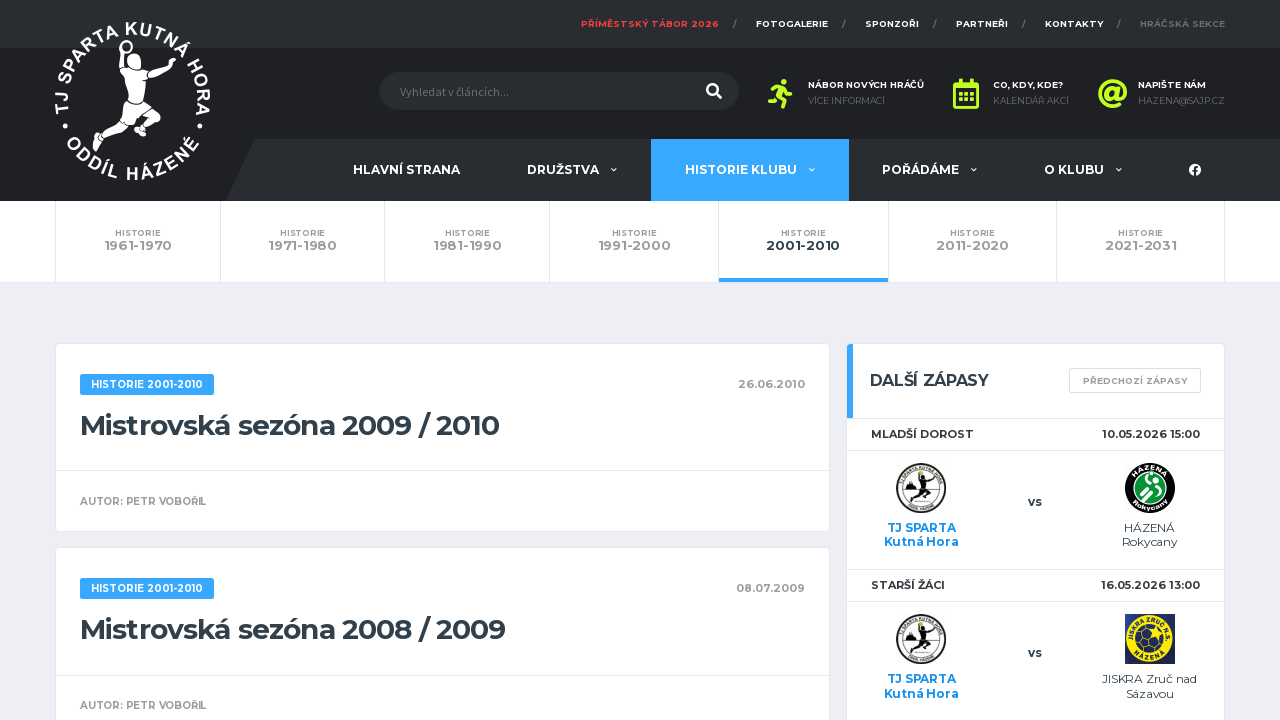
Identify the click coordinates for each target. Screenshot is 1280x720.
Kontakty (1074, 23)
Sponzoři (892, 23)
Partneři (982, 23)
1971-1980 (303, 241)
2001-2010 (803, 241)
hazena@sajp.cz (1181, 101)
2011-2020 (973, 241)
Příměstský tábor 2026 (650, 23)
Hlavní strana (406, 169)
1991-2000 (634, 241)
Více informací (846, 101)
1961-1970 (138, 241)
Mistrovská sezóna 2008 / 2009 (293, 629)
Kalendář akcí (1031, 101)
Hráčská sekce (1182, 23)
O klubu (1075, 169)
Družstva (564, 169)
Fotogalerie (792, 23)
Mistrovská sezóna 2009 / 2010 (290, 425)
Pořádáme (922, 169)
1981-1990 (467, 241)
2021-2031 (1140, 241)
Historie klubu (742, 169)
